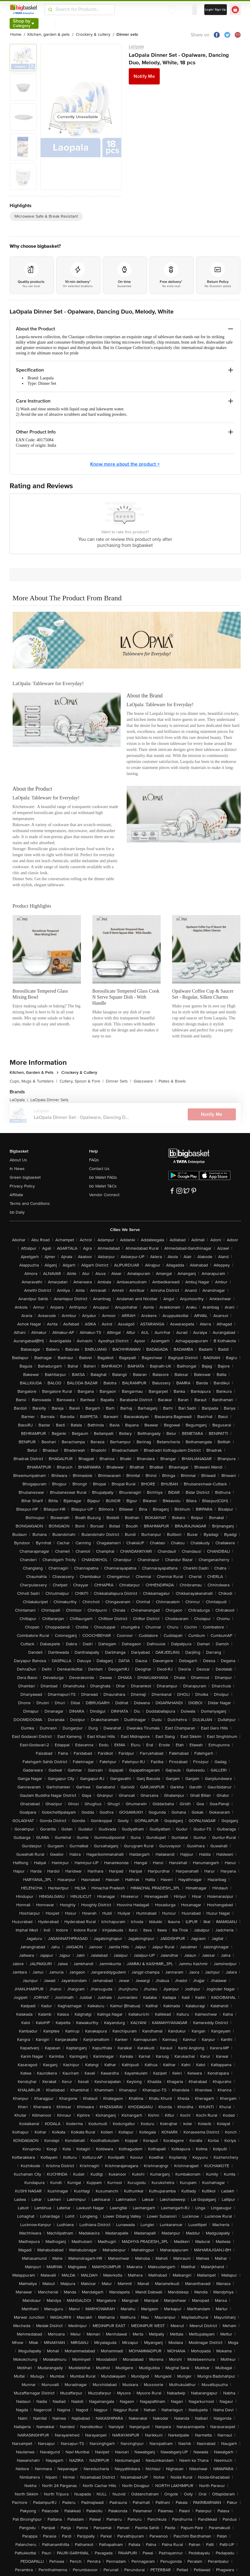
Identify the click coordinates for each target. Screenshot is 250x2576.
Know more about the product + (125, 464)
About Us (18, 1159)
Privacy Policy (22, 1186)
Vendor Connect (104, 1194)
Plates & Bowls (172, 1081)
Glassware (145, 1081)
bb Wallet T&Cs (103, 1186)
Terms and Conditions (30, 1203)
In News (17, 1168)
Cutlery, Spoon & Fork (81, 1081)
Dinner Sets (118, 1081)
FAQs (94, 1159)
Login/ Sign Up (215, 9)
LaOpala (136, 46)
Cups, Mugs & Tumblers (33, 1081)
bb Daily (17, 1212)
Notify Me (144, 76)
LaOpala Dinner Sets (49, 1099)
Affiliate (16, 1194)
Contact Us (99, 1168)
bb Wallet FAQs (103, 1177)
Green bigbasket (25, 1177)
